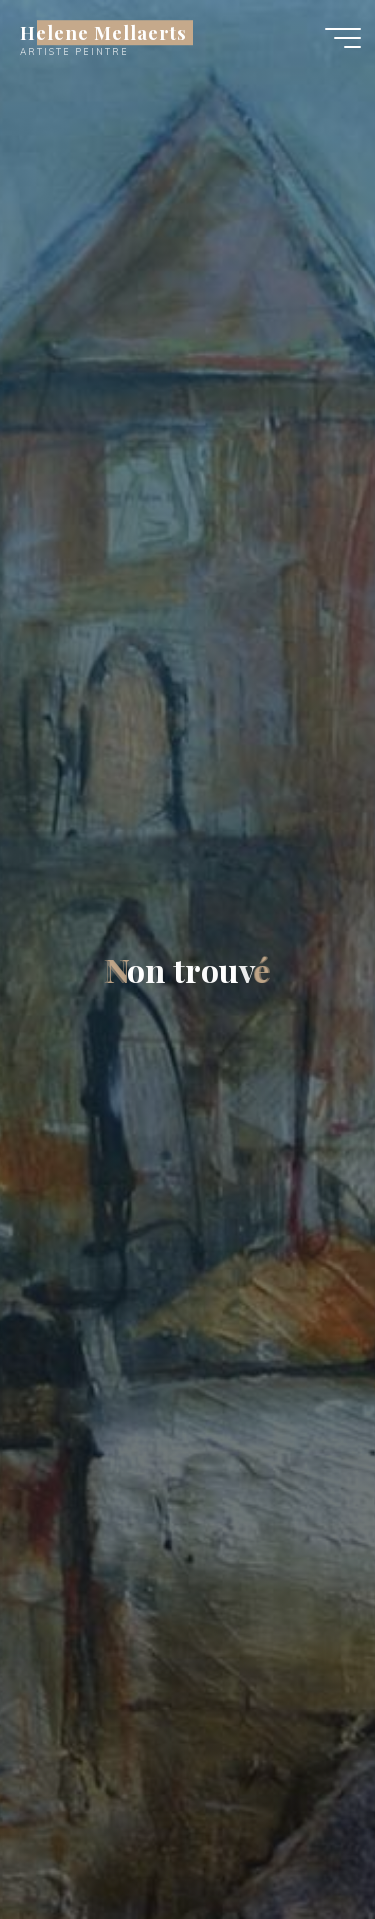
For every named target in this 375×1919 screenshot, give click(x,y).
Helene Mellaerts (103, 32)
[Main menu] (343, 38)
